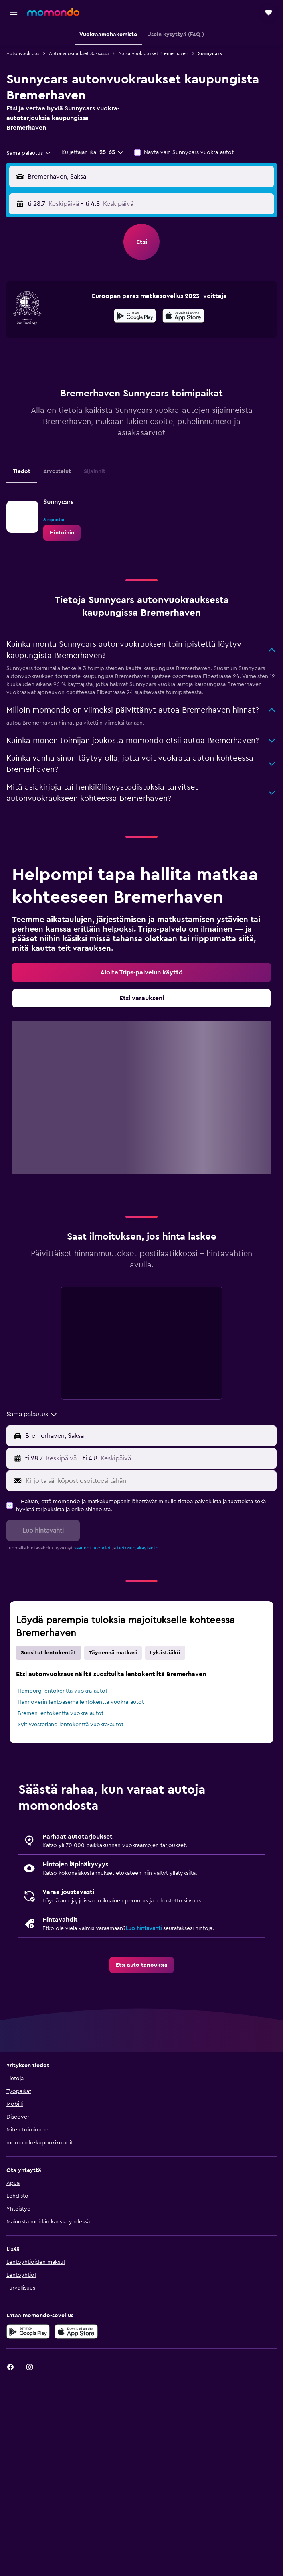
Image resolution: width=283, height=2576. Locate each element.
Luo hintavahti (143, 1928)
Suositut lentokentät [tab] (48, 1653)
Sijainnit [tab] (94, 471)
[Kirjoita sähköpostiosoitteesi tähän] (149, 1481)
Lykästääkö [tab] (165, 1653)
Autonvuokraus (22, 53)
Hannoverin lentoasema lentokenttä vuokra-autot (81, 1702)
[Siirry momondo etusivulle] (53, 12)
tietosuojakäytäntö (137, 1547)
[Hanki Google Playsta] (135, 317)
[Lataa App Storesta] (183, 317)
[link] (62, 533)
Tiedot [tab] (21, 471)
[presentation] (183, 316)
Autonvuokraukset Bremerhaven (153, 53)
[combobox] (29, 153)
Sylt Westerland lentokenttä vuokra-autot (70, 1724)
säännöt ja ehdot (92, 1547)
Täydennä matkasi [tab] (113, 1653)
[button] (13, 12)
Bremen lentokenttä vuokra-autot (60, 1713)
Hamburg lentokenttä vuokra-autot (62, 1691)
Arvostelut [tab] (57, 471)
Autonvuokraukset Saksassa (79, 53)
